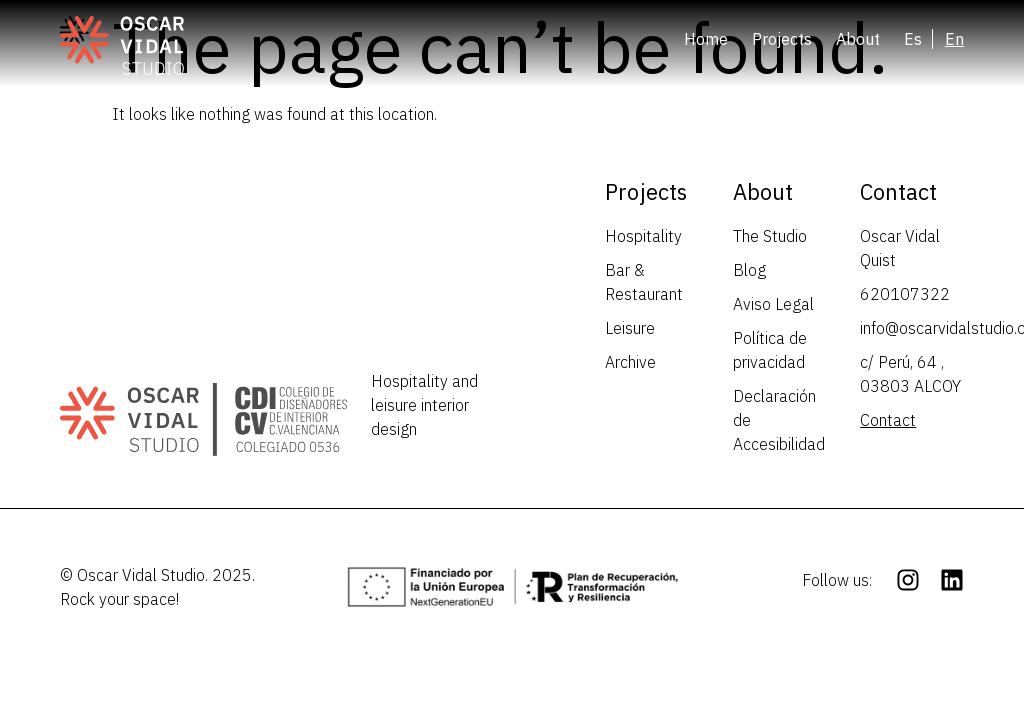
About (858, 39)
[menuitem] (918, 39)
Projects (782, 39)
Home (706, 39)
